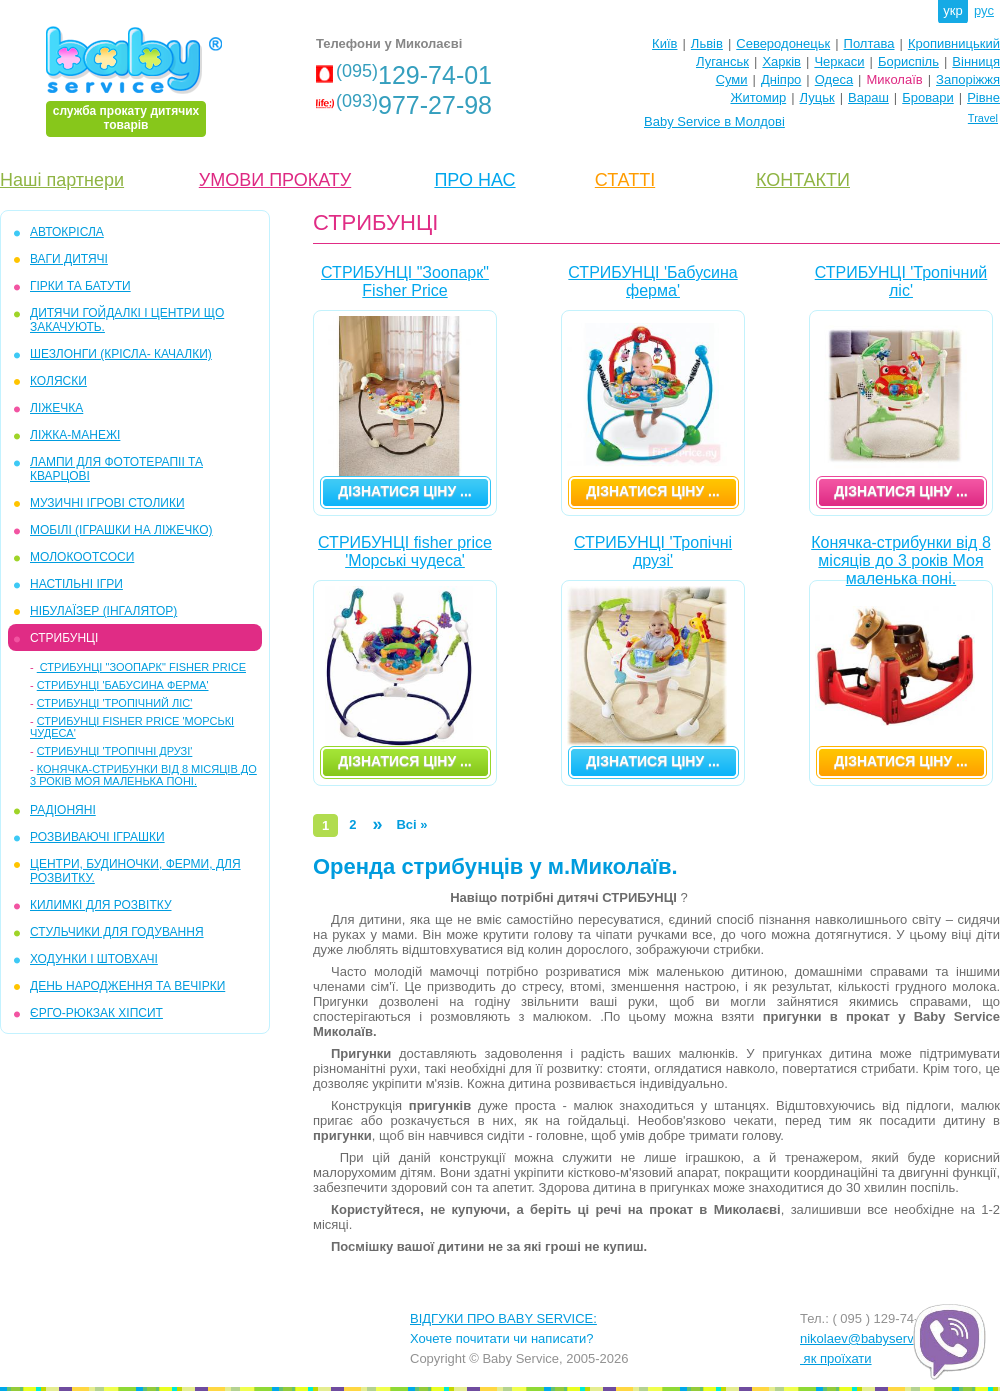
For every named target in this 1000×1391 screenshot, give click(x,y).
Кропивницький (954, 43)
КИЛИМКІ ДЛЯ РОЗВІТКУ (101, 905)
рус (984, 10)
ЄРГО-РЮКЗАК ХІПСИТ (96, 1013)
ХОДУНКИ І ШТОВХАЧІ (94, 959)
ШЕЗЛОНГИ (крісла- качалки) (121, 354)
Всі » (411, 824)
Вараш (868, 97)
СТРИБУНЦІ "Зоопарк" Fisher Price (141, 667)
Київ (664, 43)
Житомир (758, 97)
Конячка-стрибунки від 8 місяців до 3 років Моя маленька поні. (143, 775)
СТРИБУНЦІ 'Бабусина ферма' (123, 685)
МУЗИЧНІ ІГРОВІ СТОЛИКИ (107, 503)
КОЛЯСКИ (58, 381)
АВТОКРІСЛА (67, 232)
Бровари (927, 97)
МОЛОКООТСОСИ (82, 557)
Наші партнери (62, 180)
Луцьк (817, 97)
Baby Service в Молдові (714, 121)
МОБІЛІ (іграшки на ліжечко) (121, 530)
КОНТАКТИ (803, 180)
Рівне (983, 97)
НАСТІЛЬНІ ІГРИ (76, 584)
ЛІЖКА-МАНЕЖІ (75, 435)
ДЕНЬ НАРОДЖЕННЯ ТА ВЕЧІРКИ (127, 986)
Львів (707, 43)
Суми (732, 79)
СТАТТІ (625, 180)
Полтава (869, 43)
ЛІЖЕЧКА (56, 408)
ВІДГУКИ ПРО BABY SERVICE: (503, 1318)
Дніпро (781, 79)
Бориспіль (908, 61)
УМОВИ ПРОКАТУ (275, 180)
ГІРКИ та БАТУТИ (80, 286)
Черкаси (839, 61)
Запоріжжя (968, 79)
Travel (983, 118)
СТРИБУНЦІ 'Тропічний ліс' (115, 703)
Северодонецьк (783, 43)
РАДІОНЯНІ (63, 810)
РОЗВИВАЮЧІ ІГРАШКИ (97, 837)
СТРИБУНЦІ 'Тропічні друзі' (115, 751)
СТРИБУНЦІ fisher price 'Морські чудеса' (405, 551)
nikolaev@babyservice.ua (874, 1338)
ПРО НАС (474, 180)
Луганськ (722, 61)
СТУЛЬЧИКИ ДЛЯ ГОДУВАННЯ (117, 932)
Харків (781, 61)
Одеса (834, 79)
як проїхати (836, 1358)
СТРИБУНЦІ (64, 638)
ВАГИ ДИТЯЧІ (69, 259)
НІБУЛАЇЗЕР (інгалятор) (103, 611)
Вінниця (976, 61)
